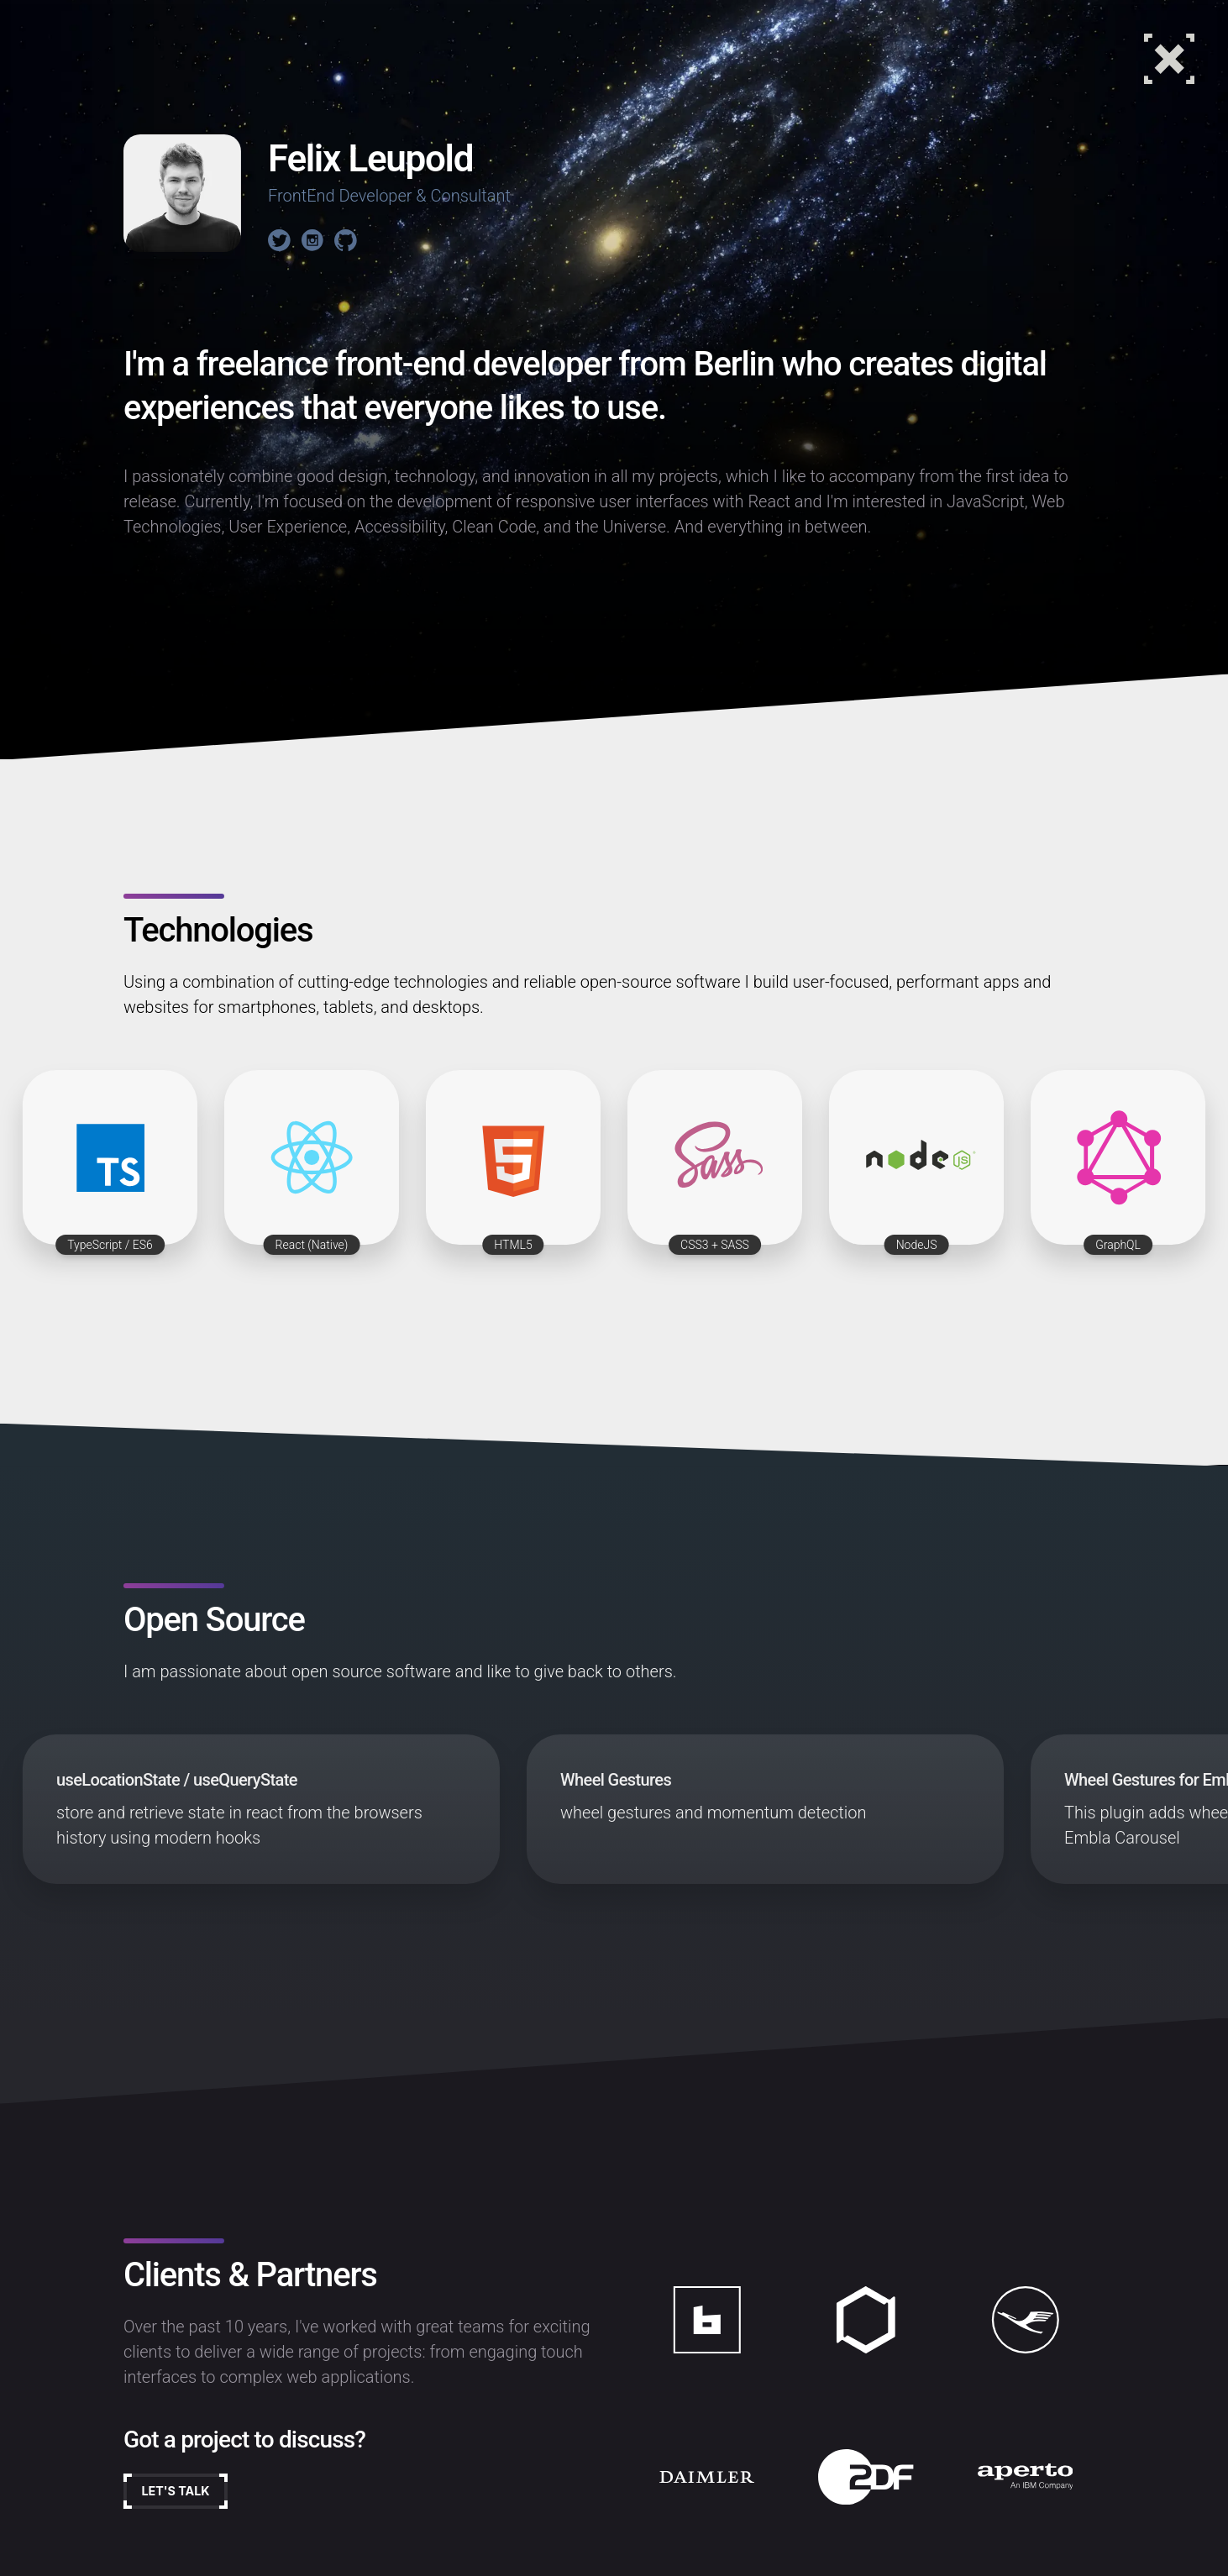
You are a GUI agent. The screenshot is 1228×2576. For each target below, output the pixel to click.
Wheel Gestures (615, 1780)
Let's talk (192, 2498)
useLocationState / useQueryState (176, 1780)
